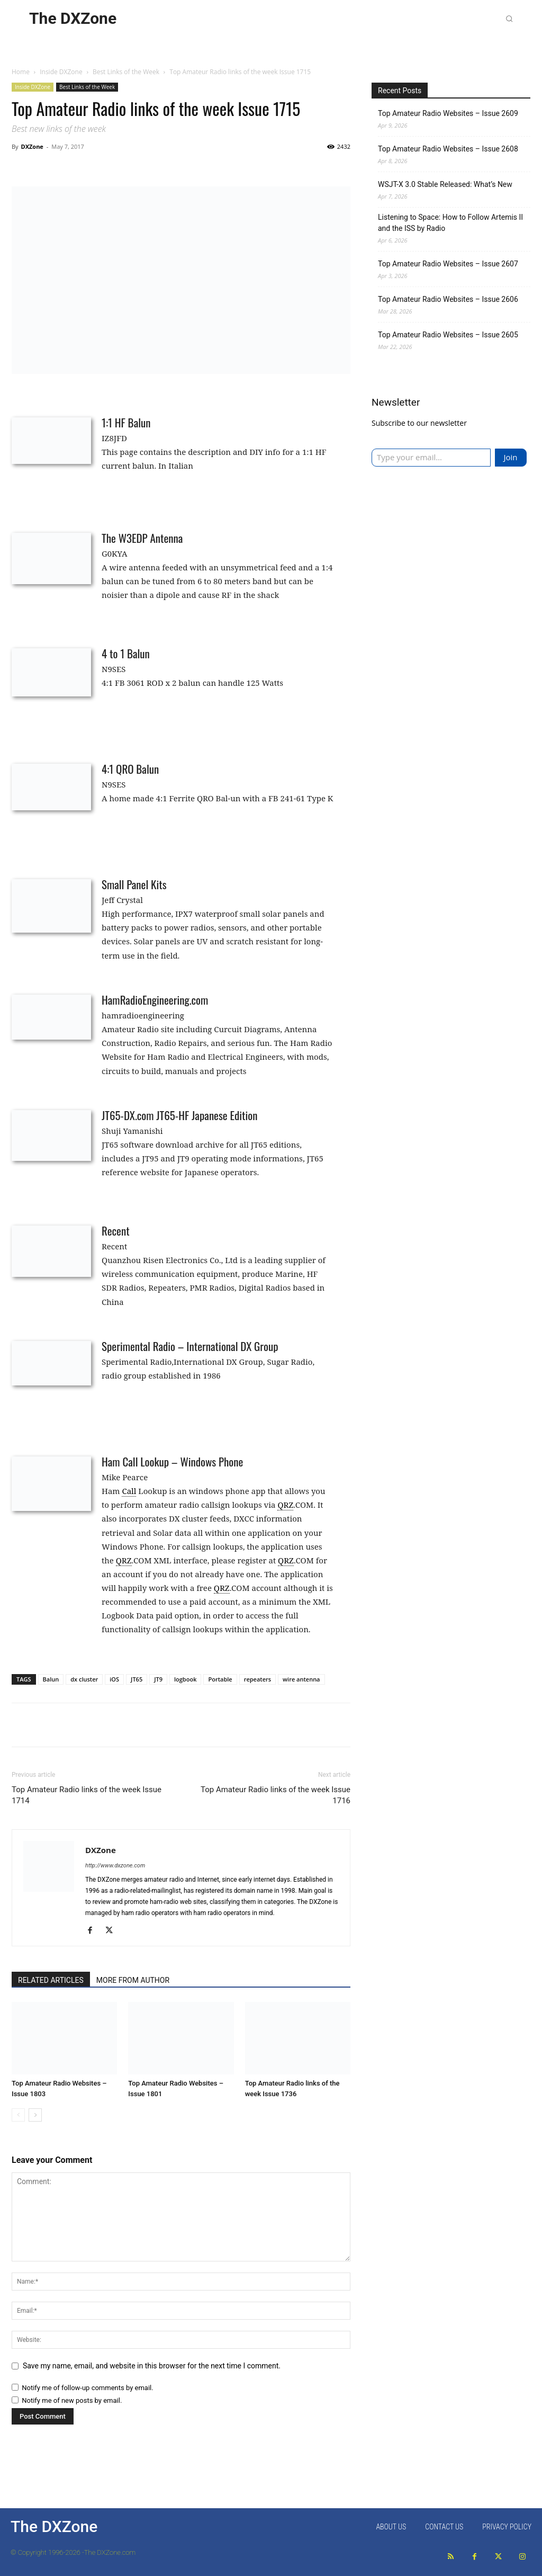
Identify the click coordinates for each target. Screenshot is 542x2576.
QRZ (285, 1504)
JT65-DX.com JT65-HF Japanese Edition (179, 1115)
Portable (220, 1679)
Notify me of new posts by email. (72, 2400)
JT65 (136, 1679)
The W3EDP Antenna (142, 538)
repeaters (257, 1679)
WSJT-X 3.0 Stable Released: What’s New (445, 184)
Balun (51, 1679)
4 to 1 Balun (126, 653)
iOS (114, 1679)
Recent (116, 1230)
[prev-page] (18, 2115)
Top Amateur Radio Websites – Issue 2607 (448, 264)
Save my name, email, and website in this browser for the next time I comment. (152, 2366)
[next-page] (35, 2115)
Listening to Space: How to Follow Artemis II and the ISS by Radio (450, 222)
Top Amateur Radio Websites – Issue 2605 (448, 334)
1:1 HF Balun (126, 422)
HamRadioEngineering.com (155, 999)
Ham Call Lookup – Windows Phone (172, 1461)
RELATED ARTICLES (51, 1980)
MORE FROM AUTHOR (132, 1980)
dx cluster (84, 1679)
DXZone (32, 146)
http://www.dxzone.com (115, 1865)
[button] (509, 19)
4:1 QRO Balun (130, 769)
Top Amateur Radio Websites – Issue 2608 (448, 149)
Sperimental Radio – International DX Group (190, 1346)
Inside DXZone (61, 71)
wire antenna (301, 1679)
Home (21, 71)
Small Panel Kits (134, 884)
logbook (185, 1679)
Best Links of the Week (126, 71)
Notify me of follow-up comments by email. (87, 2388)
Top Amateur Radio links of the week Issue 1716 (275, 1795)
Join (510, 457)
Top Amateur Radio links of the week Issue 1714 (86, 1795)
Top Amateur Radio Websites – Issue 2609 (448, 113)
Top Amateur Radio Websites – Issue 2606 (448, 299)
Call (129, 1491)
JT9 (158, 1679)
